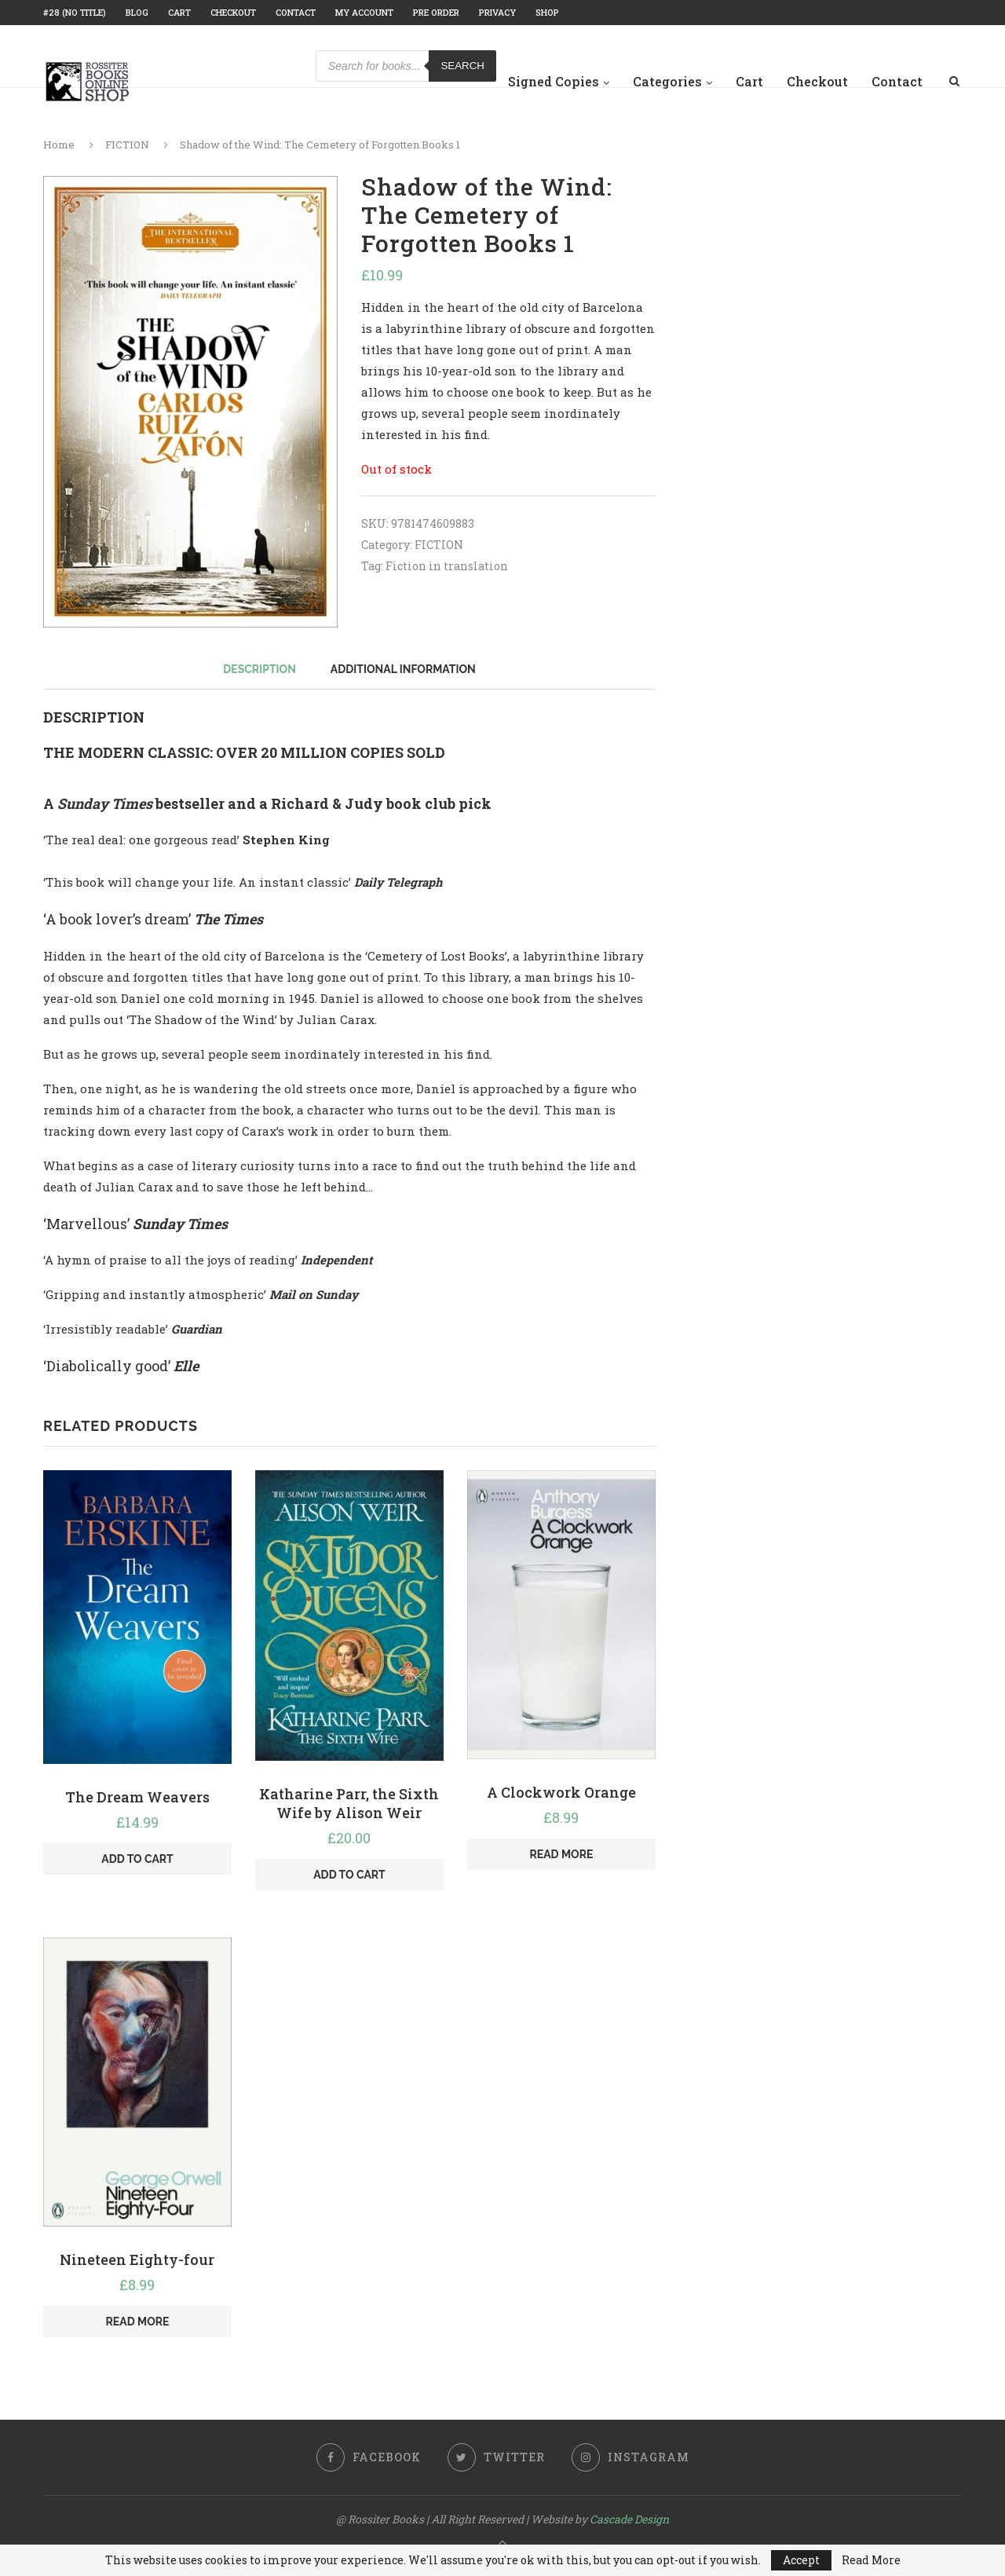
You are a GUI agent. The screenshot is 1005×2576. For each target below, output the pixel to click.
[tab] (259, 669)
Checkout (233, 12)
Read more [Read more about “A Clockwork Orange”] (561, 1854)
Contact (296, 12)
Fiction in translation (447, 565)
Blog (137, 12)
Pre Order (436, 12)
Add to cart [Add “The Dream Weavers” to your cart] (137, 1859)
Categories (667, 81)
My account (364, 12)
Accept (801, 2559)
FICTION (127, 144)
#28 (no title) (74, 12)
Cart (179, 12)
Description (259, 669)
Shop (547, 12)
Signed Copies (553, 81)
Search (462, 65)
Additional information (403, 669)
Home (59, 144)
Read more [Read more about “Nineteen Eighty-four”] (138, 2321)
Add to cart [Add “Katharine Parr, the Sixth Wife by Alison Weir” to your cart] (349, 1874)
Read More (871, 2560)
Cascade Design (629, 2519)
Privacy (497, 12)
